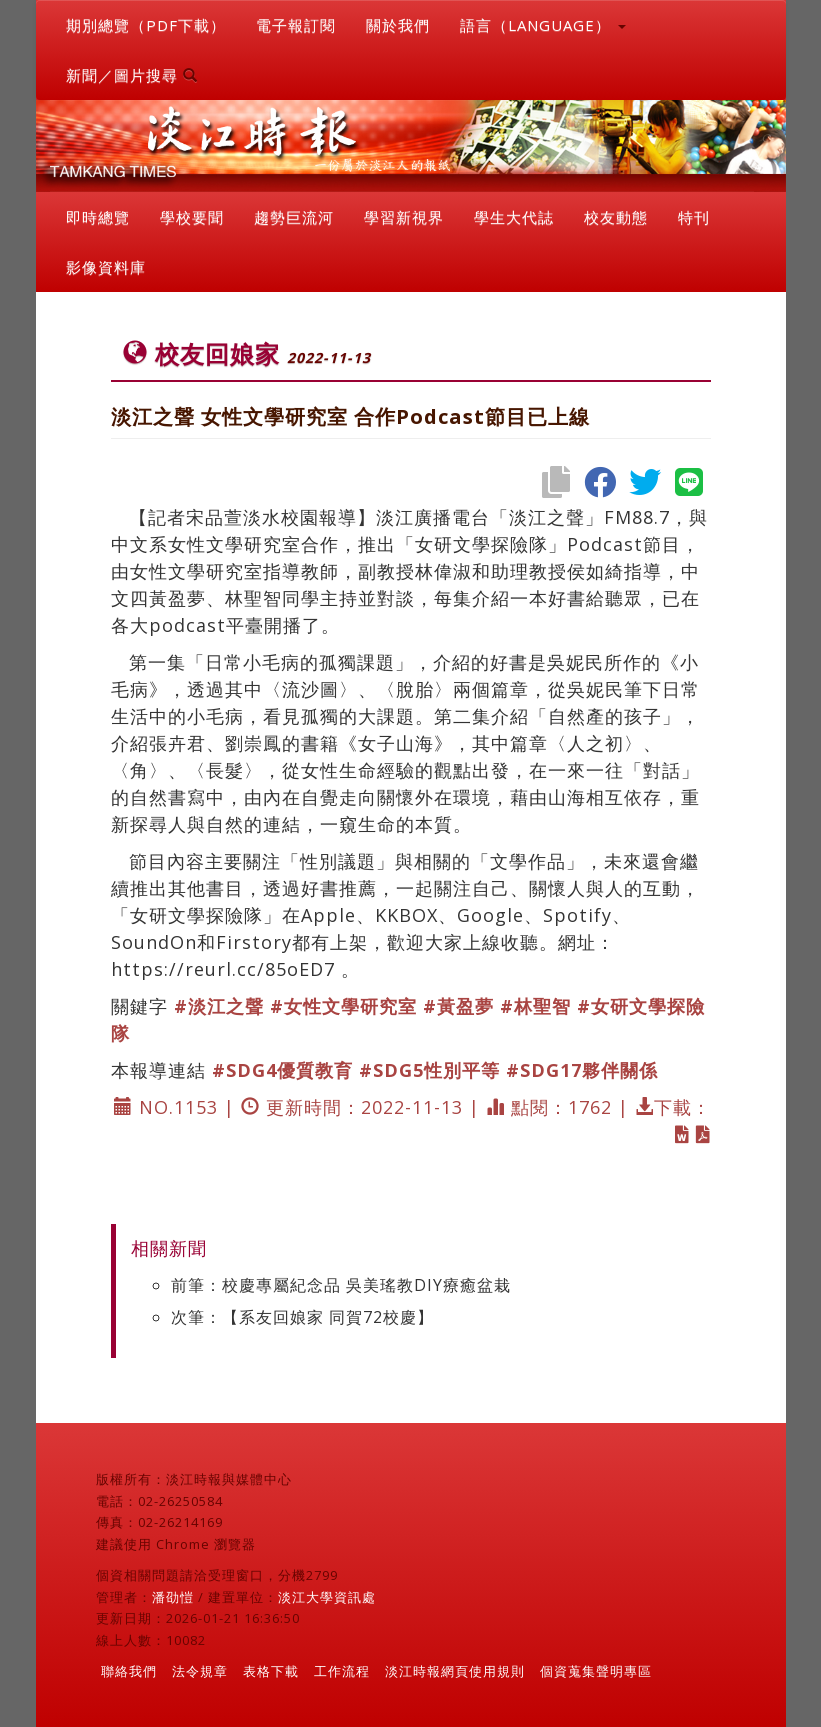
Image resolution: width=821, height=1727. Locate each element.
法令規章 (200, 1671)
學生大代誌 (514, 217)
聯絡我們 (129, 1671)
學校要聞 (192, 217)
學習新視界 (404, 217)
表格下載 (271, 1671)
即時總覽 (98, 217)
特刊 (694, 217)
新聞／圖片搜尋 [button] (132, 75)
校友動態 (616, 217)
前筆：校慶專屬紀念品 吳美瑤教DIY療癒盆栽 (341, 1285)
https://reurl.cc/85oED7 (223, 969)
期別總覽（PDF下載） (146, 25)
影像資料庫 (106, 267)
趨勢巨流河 (294, 217)
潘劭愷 (173, 1597)
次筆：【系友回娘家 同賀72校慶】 (302, 1317)
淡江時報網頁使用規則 (455, 1671)
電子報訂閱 (296, 25)
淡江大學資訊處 (327, 1597)
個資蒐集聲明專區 (596, 1671)
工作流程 (342, 1671)
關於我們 (398, 25)
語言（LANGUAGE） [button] (543, 25)
